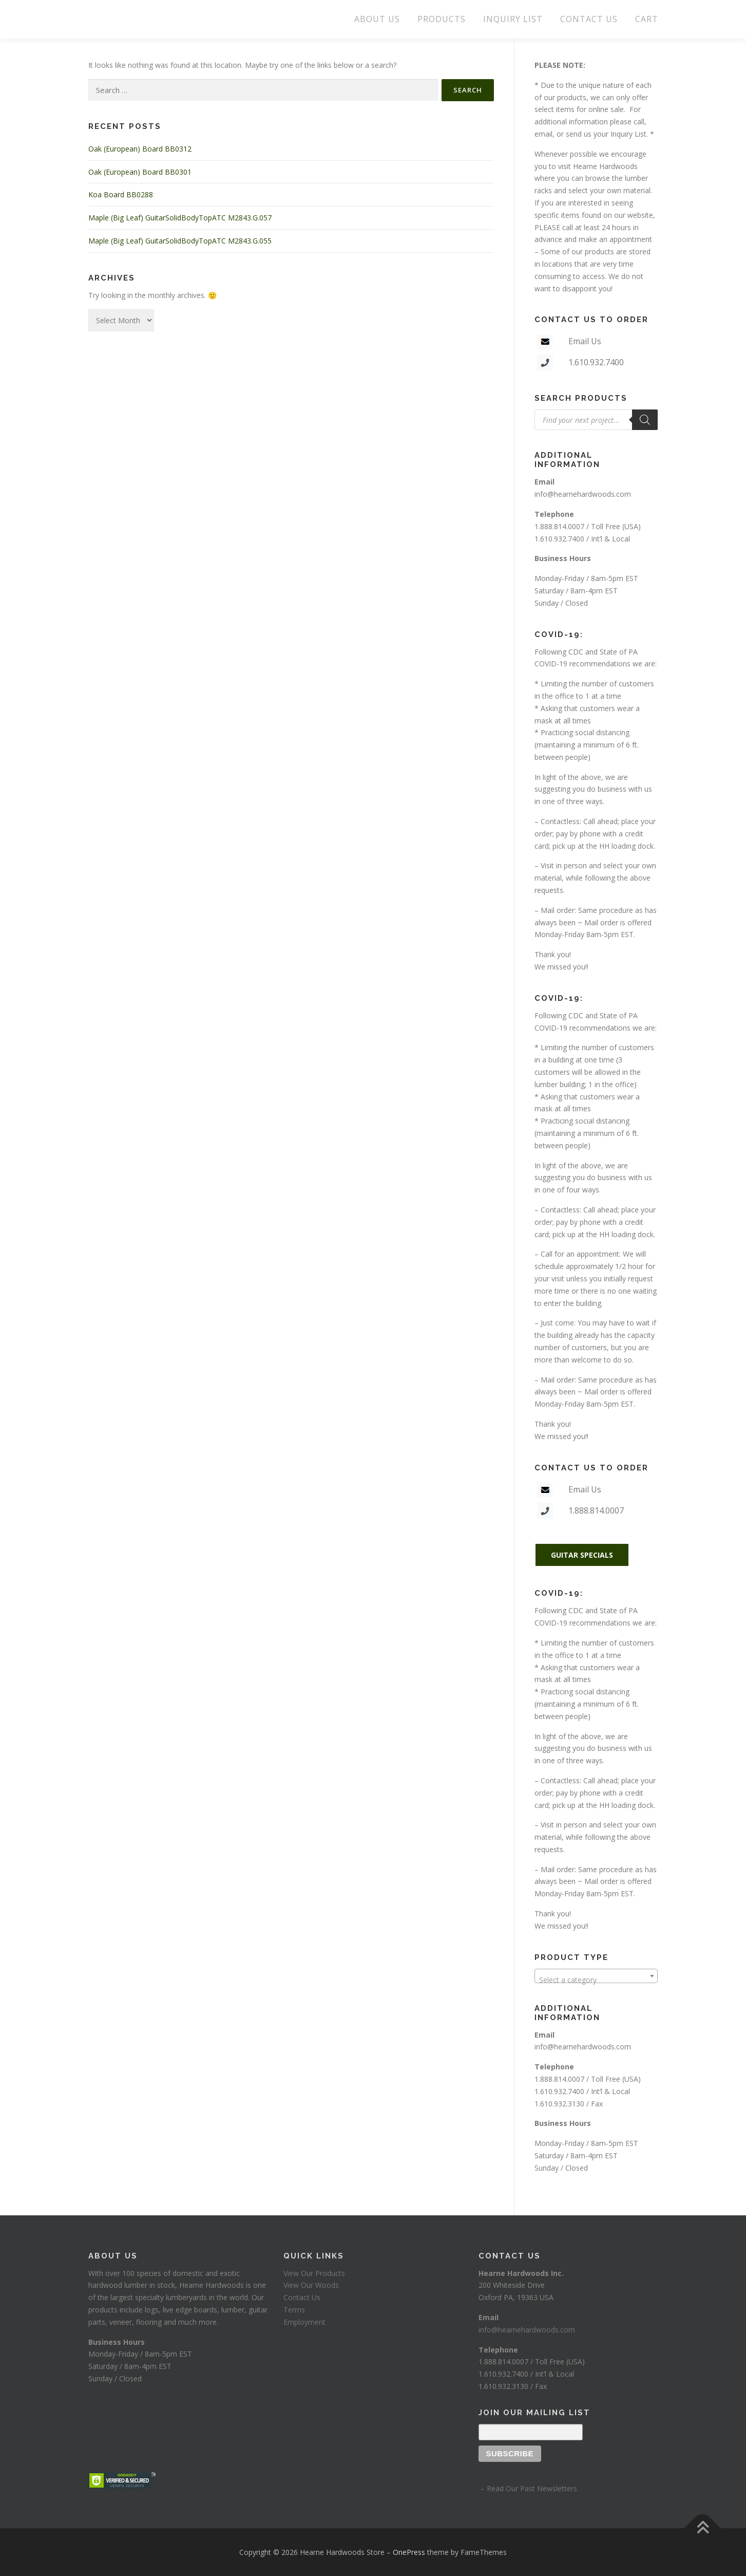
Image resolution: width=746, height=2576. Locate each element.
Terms (294, 2309)
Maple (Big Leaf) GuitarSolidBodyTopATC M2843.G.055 (180, 241)
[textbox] (596, 1980)
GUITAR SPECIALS (582, 1555)
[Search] (645, 419)
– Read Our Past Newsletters (528, 2488)
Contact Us (301, 2297)
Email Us (584, 341)
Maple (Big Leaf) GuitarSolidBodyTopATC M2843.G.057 (180, 217)
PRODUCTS (441, 19)
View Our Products (314, 2273)
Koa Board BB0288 (120, 194)
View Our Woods (311, 2285)
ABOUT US (377, 19)
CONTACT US (589, 19)
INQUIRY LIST (513, 19)
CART (646, 19)
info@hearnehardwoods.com (582, 494)
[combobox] (596, 1976)
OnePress (409, 2552)
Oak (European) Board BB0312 (140, 149)
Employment (304, 2322)
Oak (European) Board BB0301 (140, 172)
